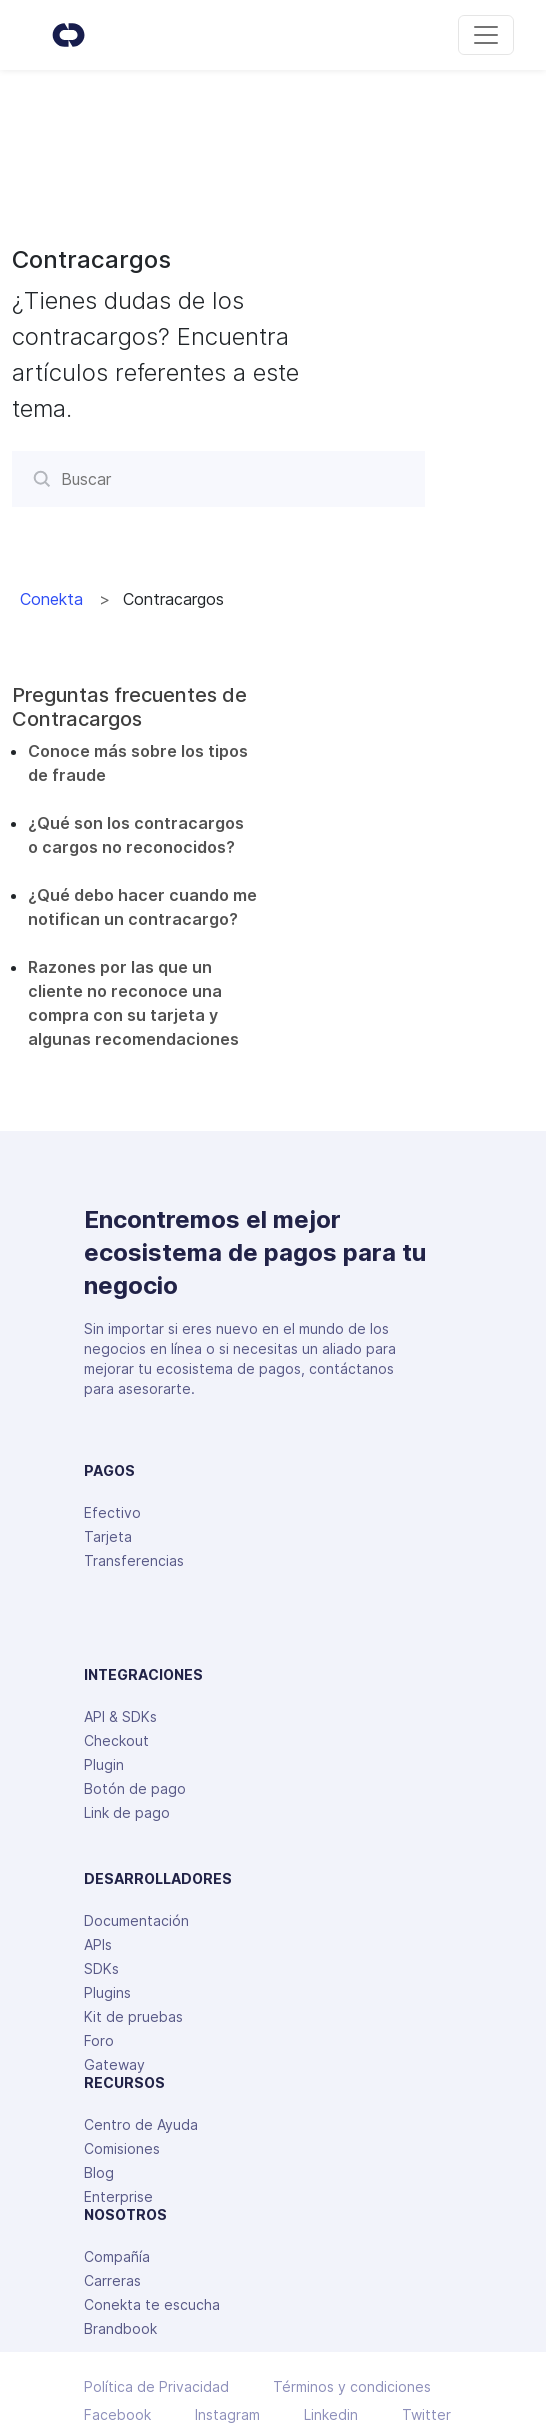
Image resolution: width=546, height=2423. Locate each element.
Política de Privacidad (156, 2387)
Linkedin (331, 2415)
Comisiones (122, 2148)
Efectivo (112, 1512)
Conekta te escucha (152, 2304)
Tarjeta (108, 1536)
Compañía (117, 2256)
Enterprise (118, 2196)
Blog (99, 2172)
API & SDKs (120, 1716)
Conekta (51, 599)
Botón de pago (135, 1788)
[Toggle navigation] (486, 35)
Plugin (104, 1764)
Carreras (112, 2280)
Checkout (116, 1740)
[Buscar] (218, 479)
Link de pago (127, 1812)
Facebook (117, 2415)
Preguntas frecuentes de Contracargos (129, 707)
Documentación (136, 1920)
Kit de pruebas (133, 2016)
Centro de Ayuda (141, 2124)
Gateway (114, 2064)
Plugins (107, 1992)
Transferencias (134, 1560)
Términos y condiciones (352, 2387)
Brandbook (120, 2328)
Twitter (426, 2415)
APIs (98, 1944)
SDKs (101, 1968)
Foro (99, 2040)
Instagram (227, 2415)
